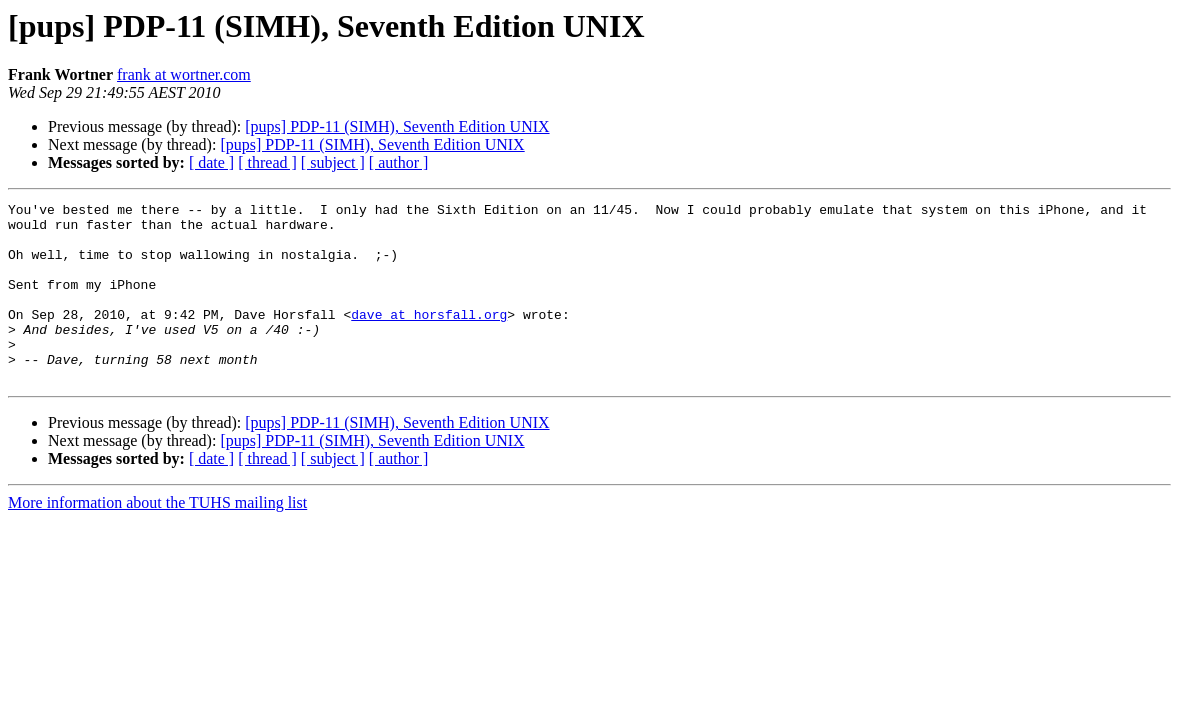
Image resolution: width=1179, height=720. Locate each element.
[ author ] (399, 162)
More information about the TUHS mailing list (157, 538)
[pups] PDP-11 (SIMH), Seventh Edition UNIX (397, 126)
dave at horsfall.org (429, 338)
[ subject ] (333, 162)
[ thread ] (267, 162)
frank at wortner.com (184, 74)
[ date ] (211, 162)
